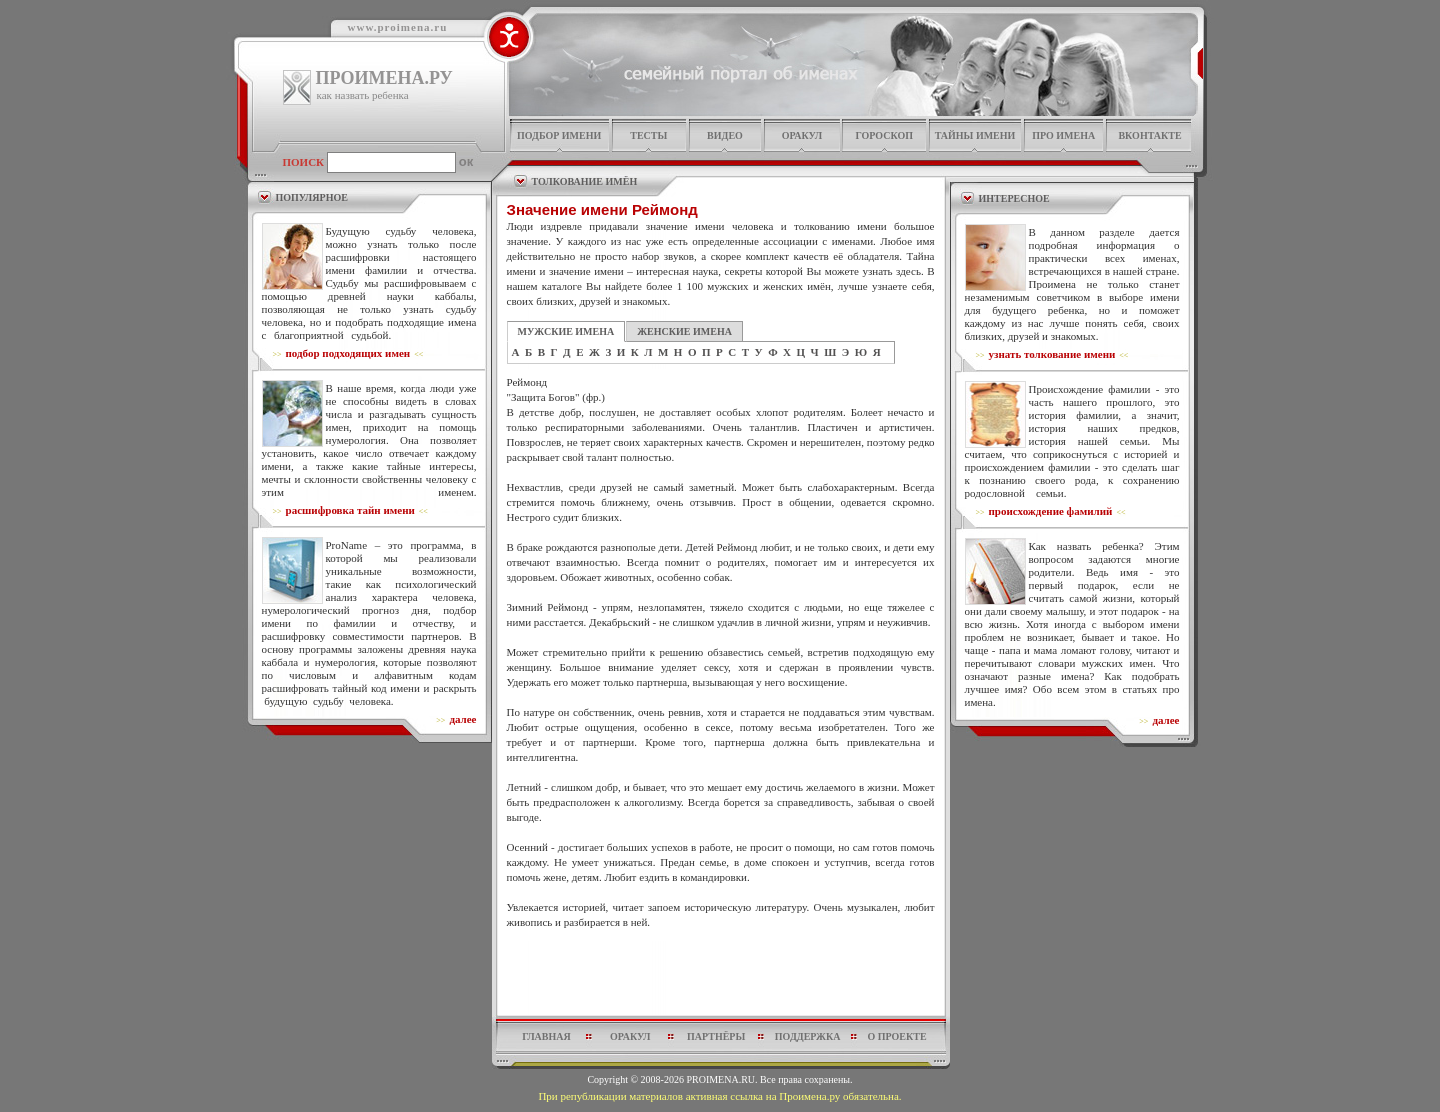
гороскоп (884, 135)
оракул (802, 135)
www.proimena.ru (398, 27)
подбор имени (559, 135)
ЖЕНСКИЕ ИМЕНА (684, 331)
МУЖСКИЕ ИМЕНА (566, 331)
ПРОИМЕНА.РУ (384, 78)
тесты (648, 135)
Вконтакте (1149, 135)
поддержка (808, 1036)
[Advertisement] (721, 978)
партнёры (716, 1036)
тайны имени (975, 135)
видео (725, 135)
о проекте (896, 1036)
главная (546, 1036)
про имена (1063, 135)
